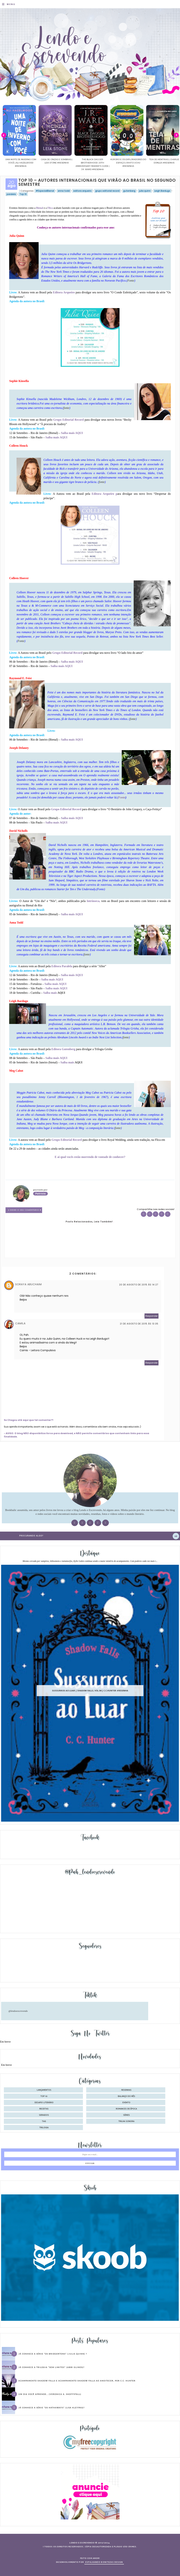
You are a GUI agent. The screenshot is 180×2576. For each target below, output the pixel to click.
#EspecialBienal (45, 190)
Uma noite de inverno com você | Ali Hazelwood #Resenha (128, 162)
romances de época (126, 2109)
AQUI (61, 992)
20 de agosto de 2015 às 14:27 (138, 1284)
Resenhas (126, 2090)
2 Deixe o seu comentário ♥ (24, 1210)
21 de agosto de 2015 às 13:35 (139, 1323)
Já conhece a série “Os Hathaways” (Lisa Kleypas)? (51, 2407)
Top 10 (23, 194)
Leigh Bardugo (162, 190)
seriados (44, 2115)
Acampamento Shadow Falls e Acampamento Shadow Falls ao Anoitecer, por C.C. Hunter (77, 2381)
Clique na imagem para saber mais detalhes (90, 363)
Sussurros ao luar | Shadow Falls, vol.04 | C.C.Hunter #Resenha (90, 1690)
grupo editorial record (107, 190)
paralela (11, 194)
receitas (44, 2109)
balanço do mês (126, 2096)
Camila (20, 1323)
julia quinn (145, 190)
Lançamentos (44, 2090)
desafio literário (44, 2102)
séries (126, 2115)
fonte (118, 1128)
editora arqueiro (82, 190)
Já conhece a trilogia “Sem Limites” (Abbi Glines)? (51, 2367)
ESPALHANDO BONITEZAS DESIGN (104, 2562)
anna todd (64, 190)
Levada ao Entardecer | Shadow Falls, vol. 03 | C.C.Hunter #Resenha (56, 162)
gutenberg (129, 190)
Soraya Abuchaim (28, 1284)
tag (44, 2121)
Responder (151, 1315)
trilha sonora (126, 2121)
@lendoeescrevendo (18, 2011)
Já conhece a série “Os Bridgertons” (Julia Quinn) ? (52, 2354)
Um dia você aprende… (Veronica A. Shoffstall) (49, 2394)
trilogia (44, 2127)
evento (126, 2102)
